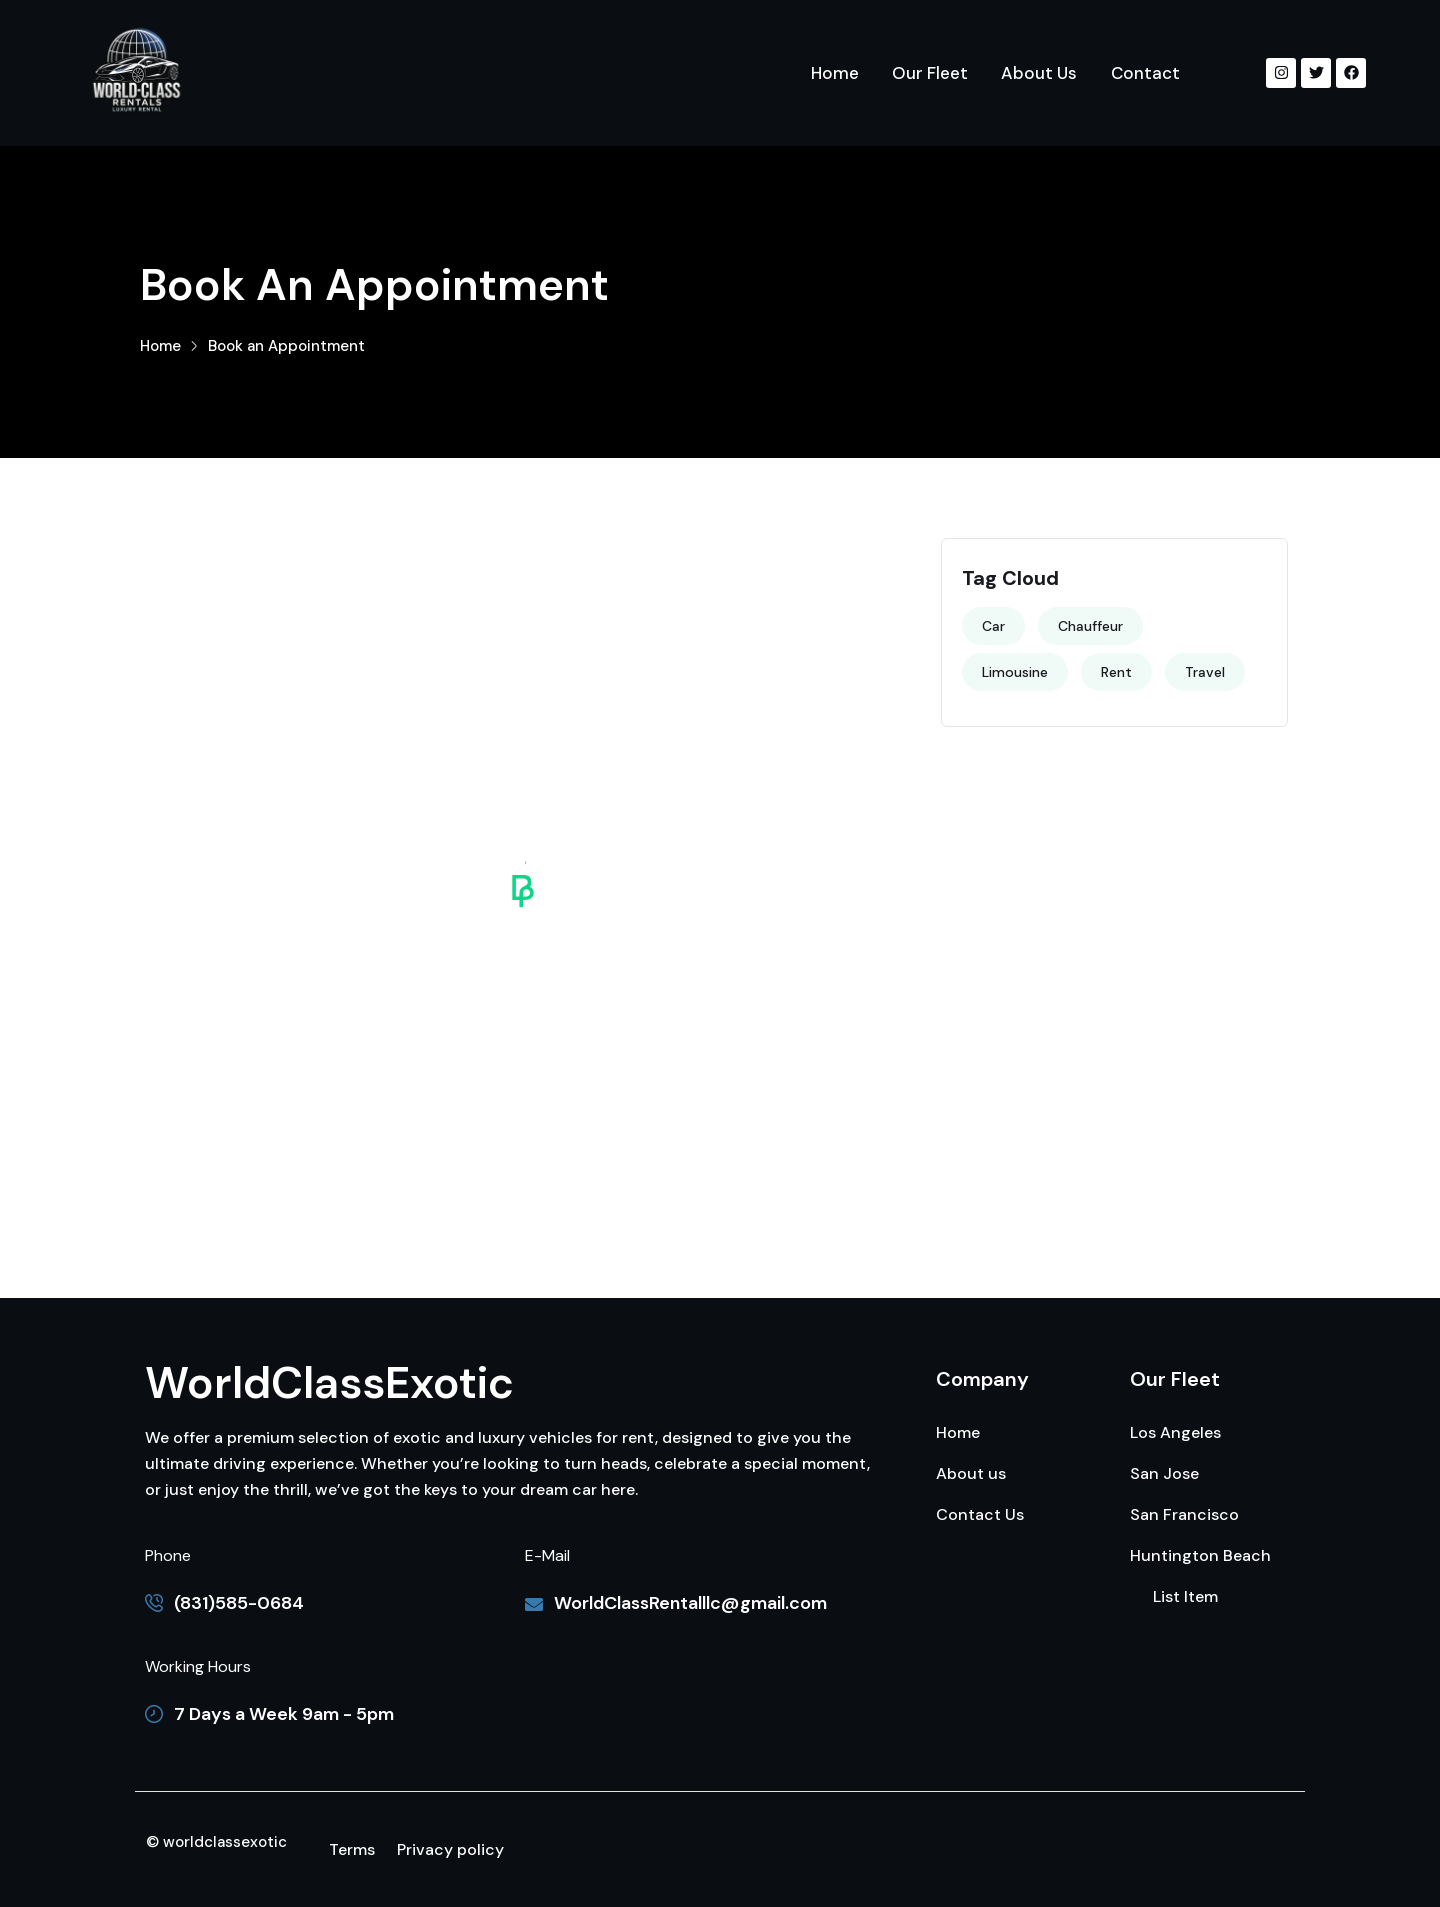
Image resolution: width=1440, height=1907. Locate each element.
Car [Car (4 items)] (993, 626)
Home (160, 346)
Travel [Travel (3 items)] (1205, 672)
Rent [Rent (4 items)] (1116, 672)
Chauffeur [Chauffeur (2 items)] (1090, 626)
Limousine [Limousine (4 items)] (1015, 672)
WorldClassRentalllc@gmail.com (690, 1603)
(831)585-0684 (239, 1603)
